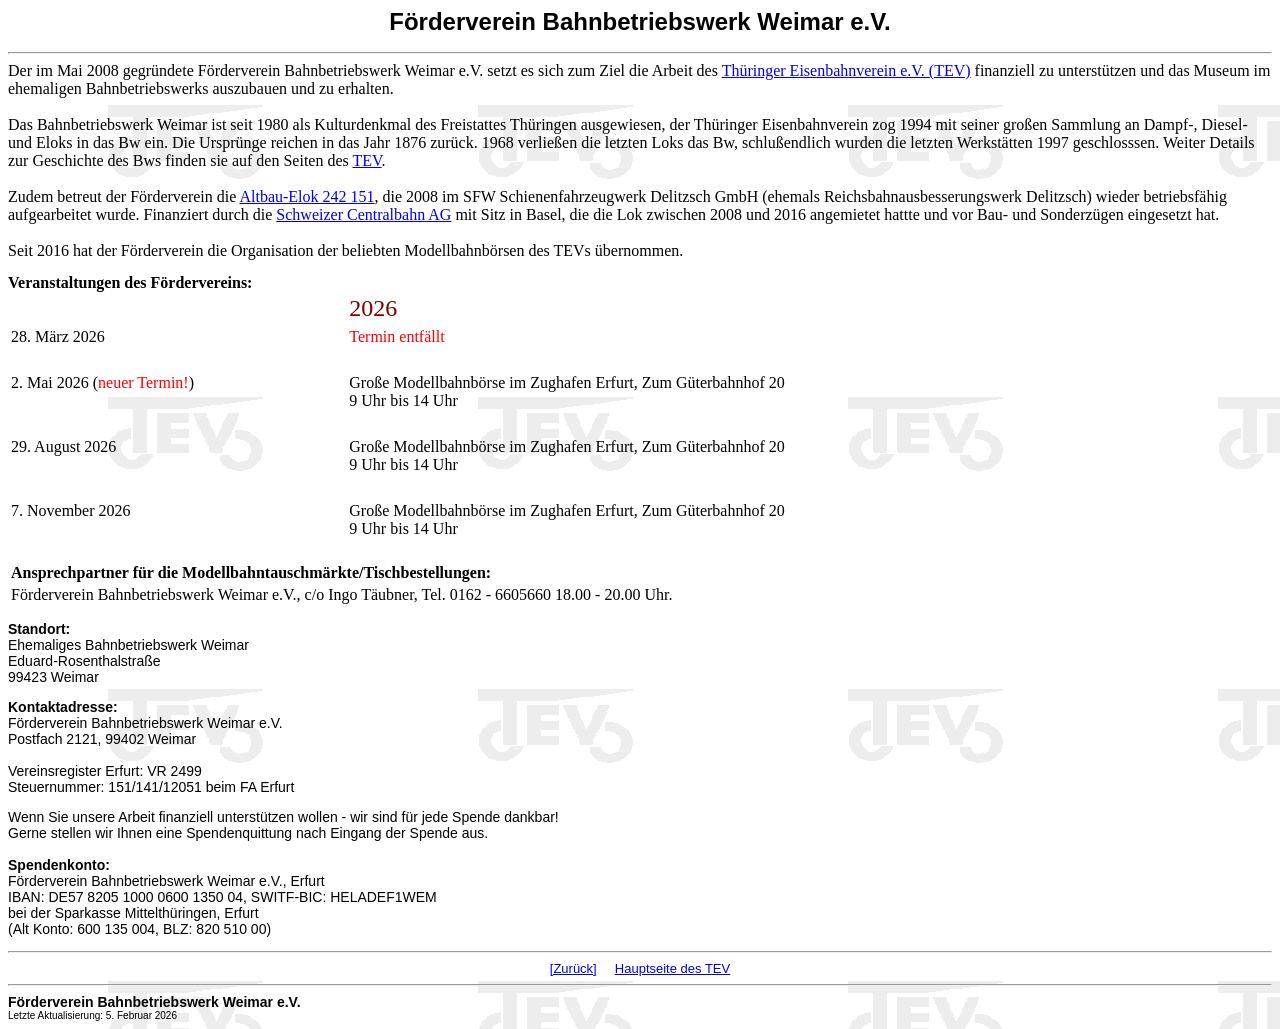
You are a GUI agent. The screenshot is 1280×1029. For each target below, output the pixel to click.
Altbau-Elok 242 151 (306, 196)
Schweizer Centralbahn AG (363, 214)
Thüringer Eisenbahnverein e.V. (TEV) (846, 70)
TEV (367, 160)
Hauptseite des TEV (672, 968)
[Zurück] (573, 968)
